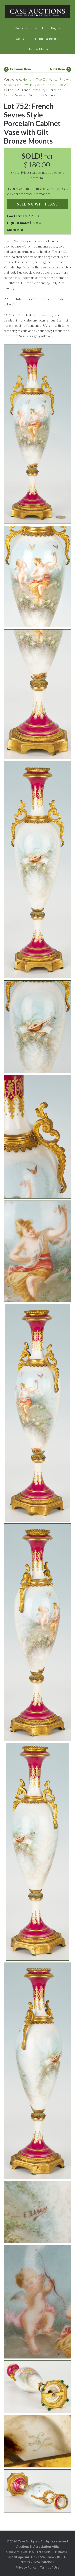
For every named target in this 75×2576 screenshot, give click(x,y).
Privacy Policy (26, 2567)
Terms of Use (49, 2567)
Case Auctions (37, 12)
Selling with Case (37, 204)
